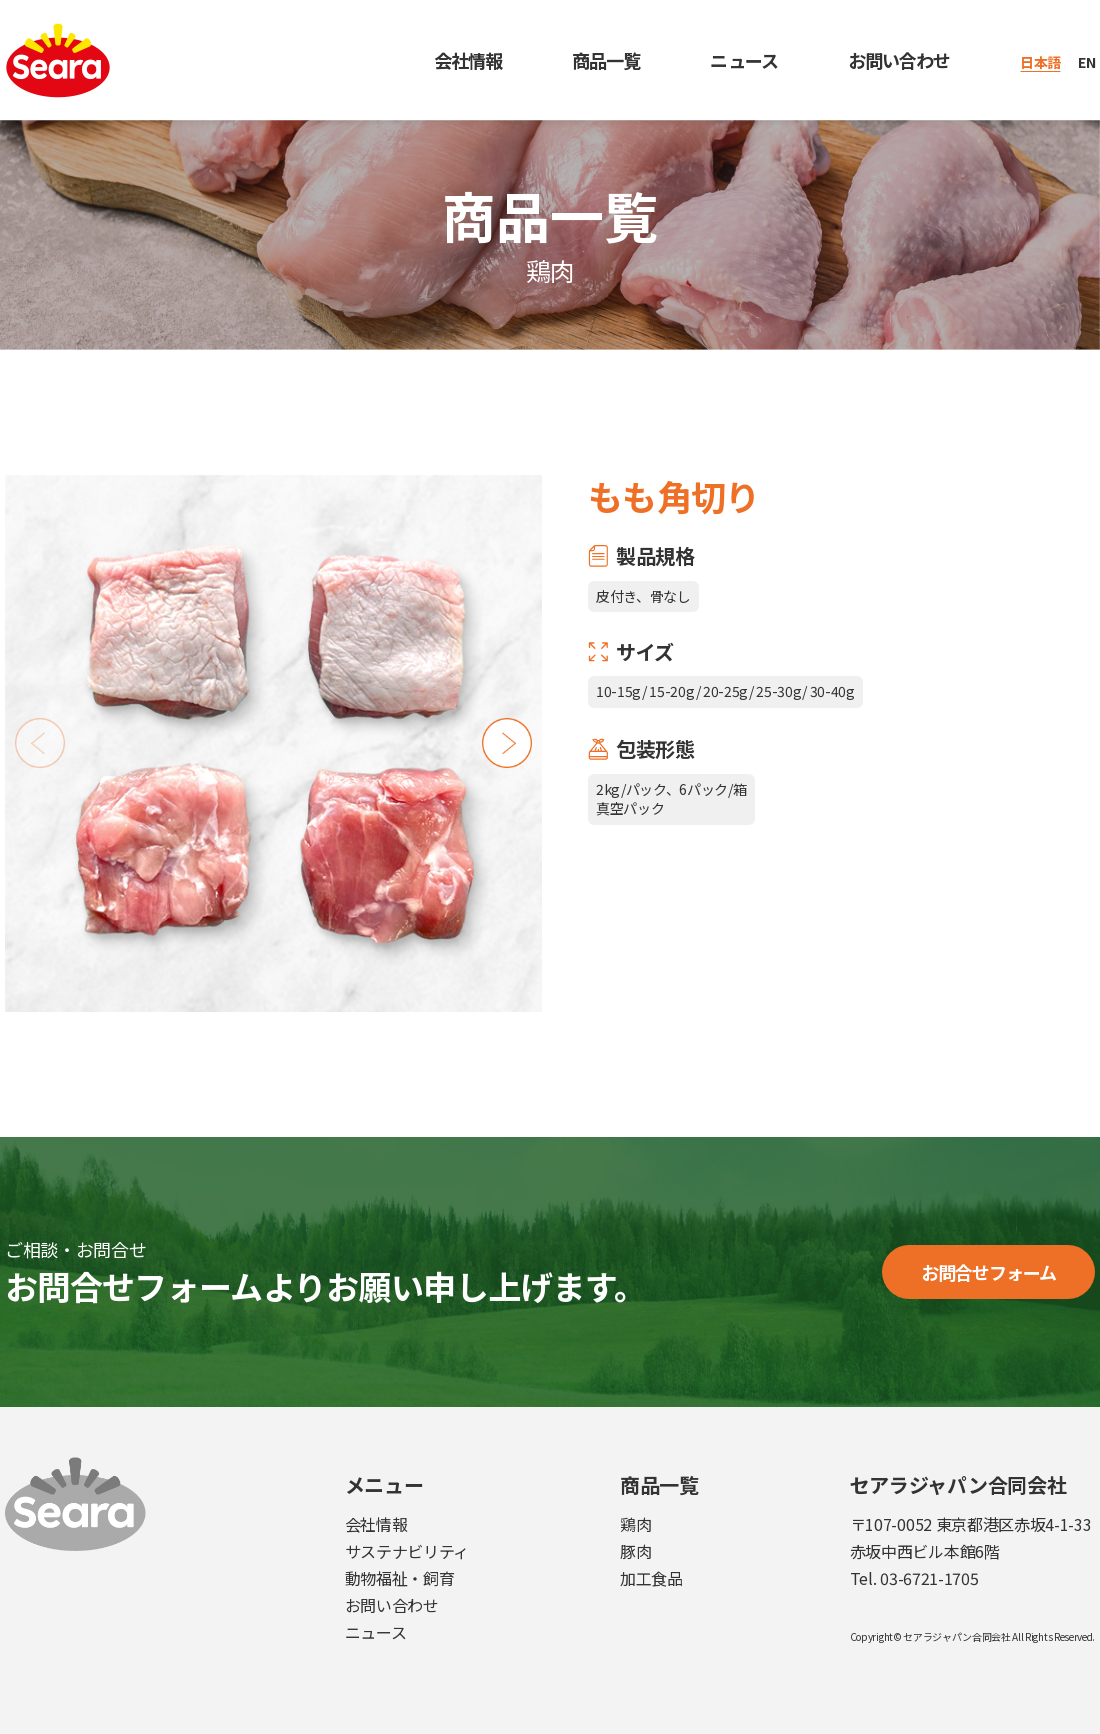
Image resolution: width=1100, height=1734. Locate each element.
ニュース (743, 60)
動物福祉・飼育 (400, 1578)
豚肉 (635, 1551)
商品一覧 (606, 60)
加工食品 (651, 1578)
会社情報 (468, 60)
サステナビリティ (407, 1551)
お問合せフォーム (989, 1272)
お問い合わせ (899, 60)
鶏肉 (635, 1524)
